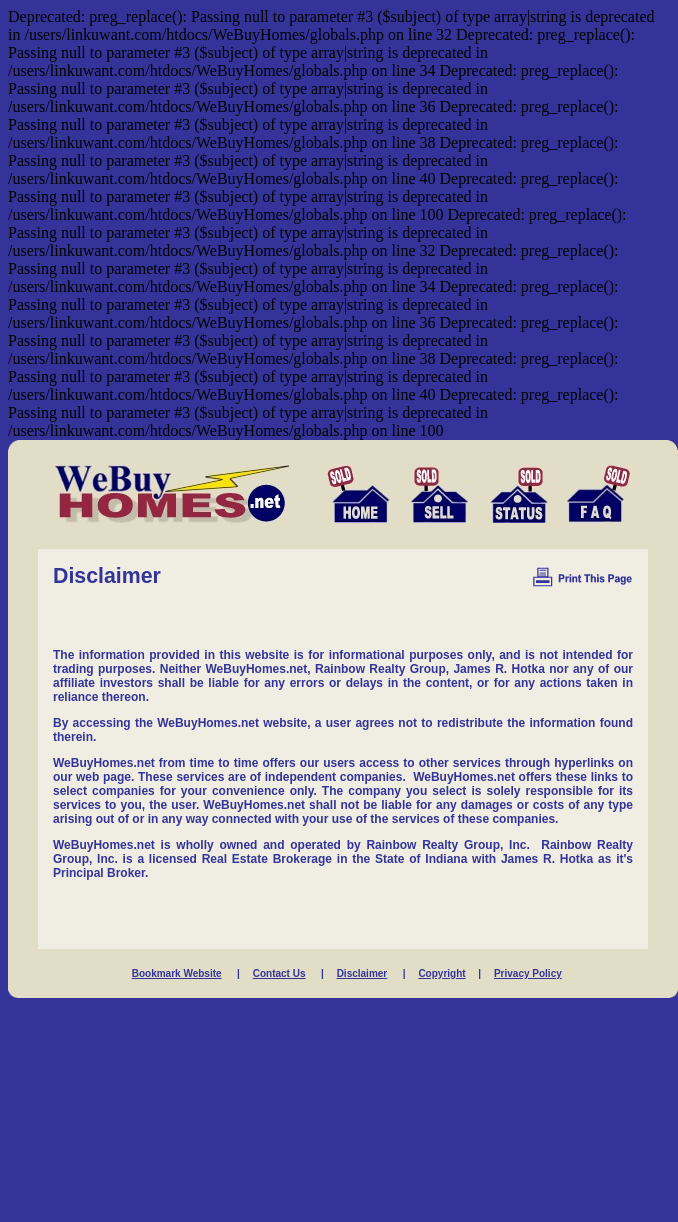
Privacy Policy (528, 973)
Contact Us (279, 973)
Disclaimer (362, 973)
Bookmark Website (177, 973)
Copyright (441, 973)
